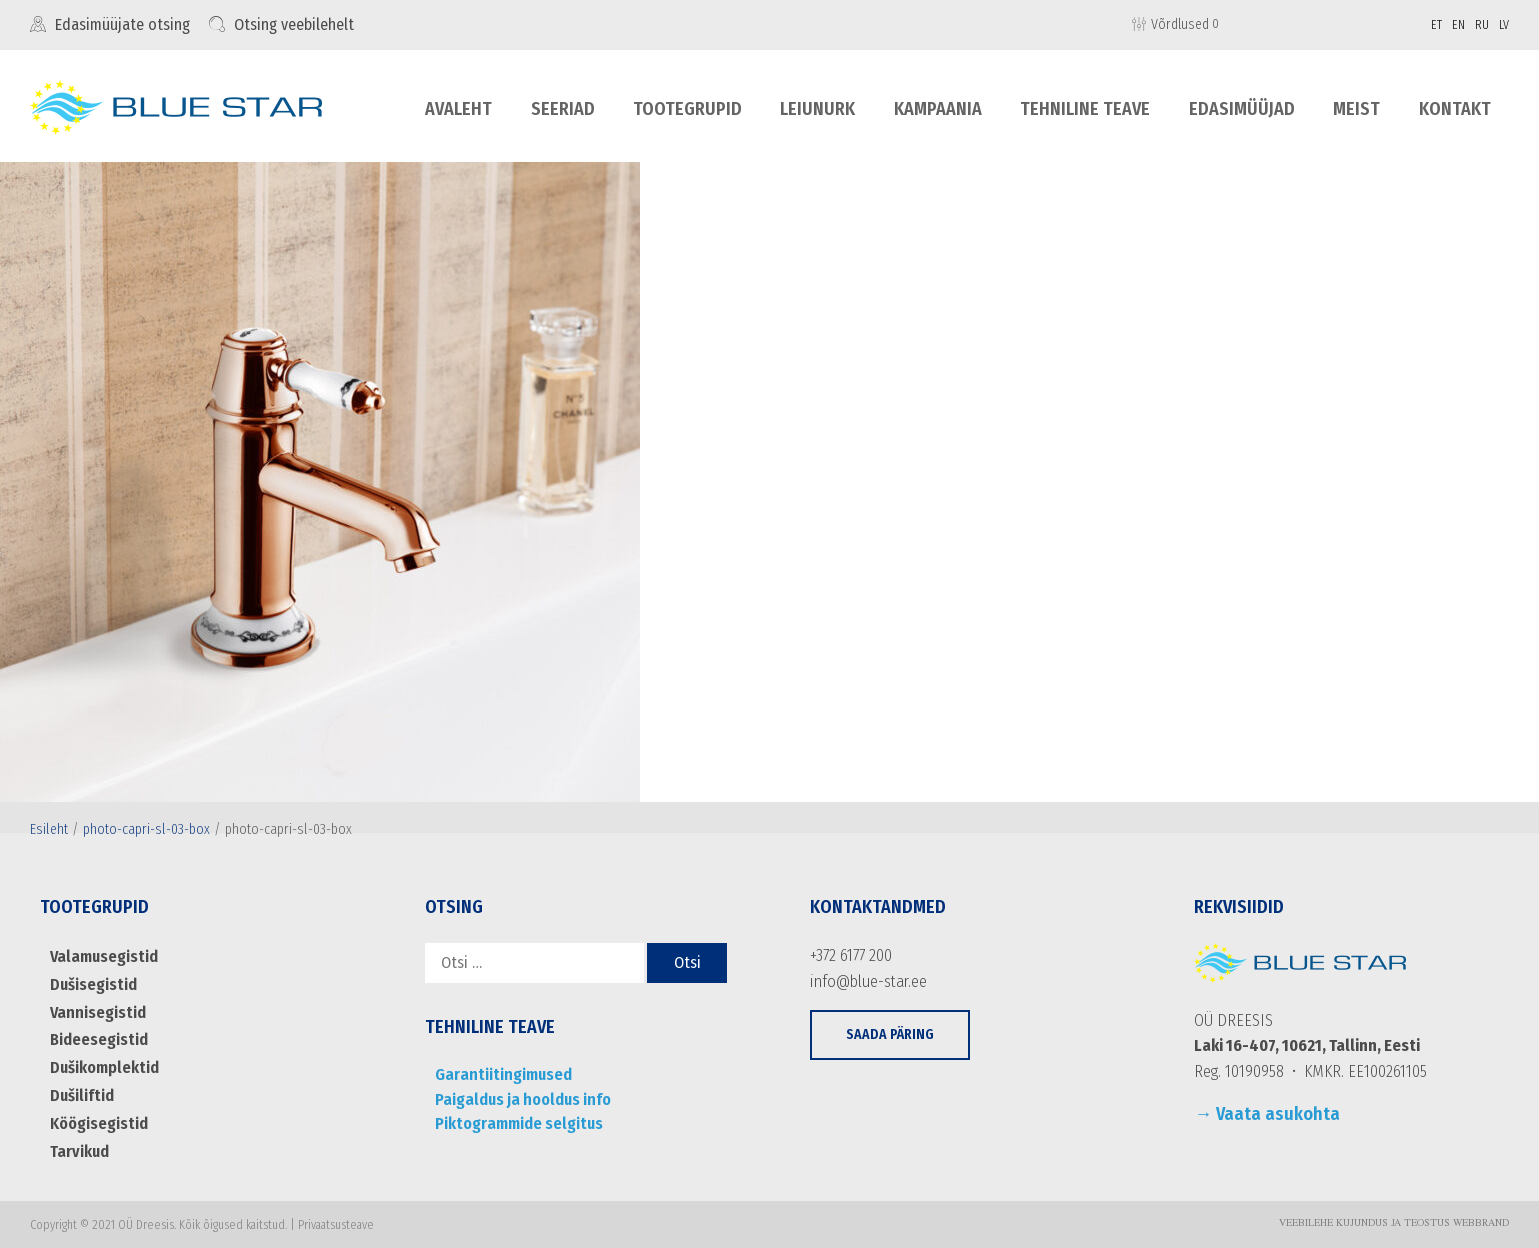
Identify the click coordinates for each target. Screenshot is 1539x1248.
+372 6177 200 (851, 955)
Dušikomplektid (104, 1066)
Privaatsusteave (336, 1223)
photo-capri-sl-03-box (146, 829)
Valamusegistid (102, 956)
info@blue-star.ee (867, 981)
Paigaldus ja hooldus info (520, 1099)
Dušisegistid (93, 984)
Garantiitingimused (500, 1074)
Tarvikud (78, 1149)
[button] (890, 1034)
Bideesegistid (98, 1039)
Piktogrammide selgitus (517, 1123)
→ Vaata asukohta (1267, 1114)
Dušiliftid (81, 1094)
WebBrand (1481, 1222)
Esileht (49, 829)
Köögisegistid (98, 1122)
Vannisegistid (96, 1011)
